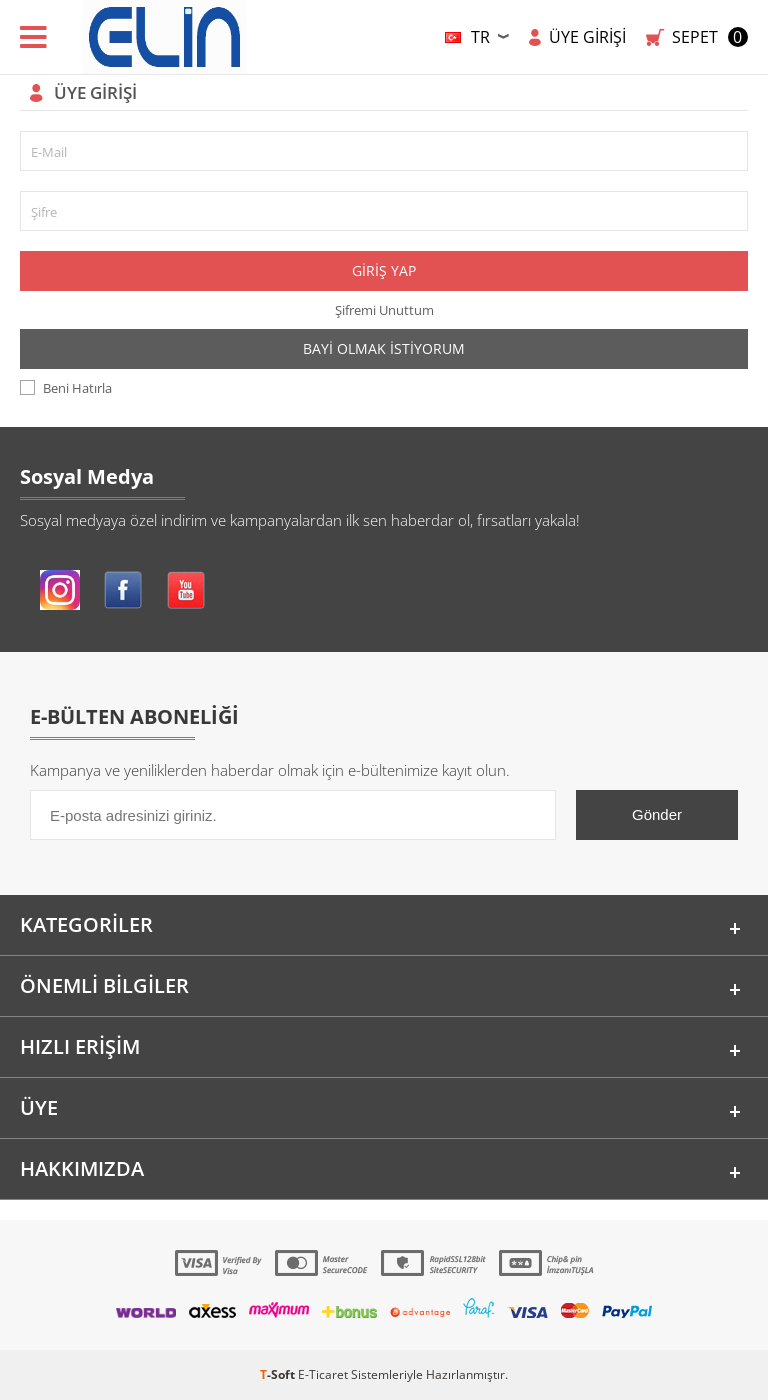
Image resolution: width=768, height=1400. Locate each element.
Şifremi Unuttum (384, 310)
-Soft (279, 1374)
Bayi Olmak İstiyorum (384, 348)
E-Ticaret (323, 1374)
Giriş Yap (384, 270)
